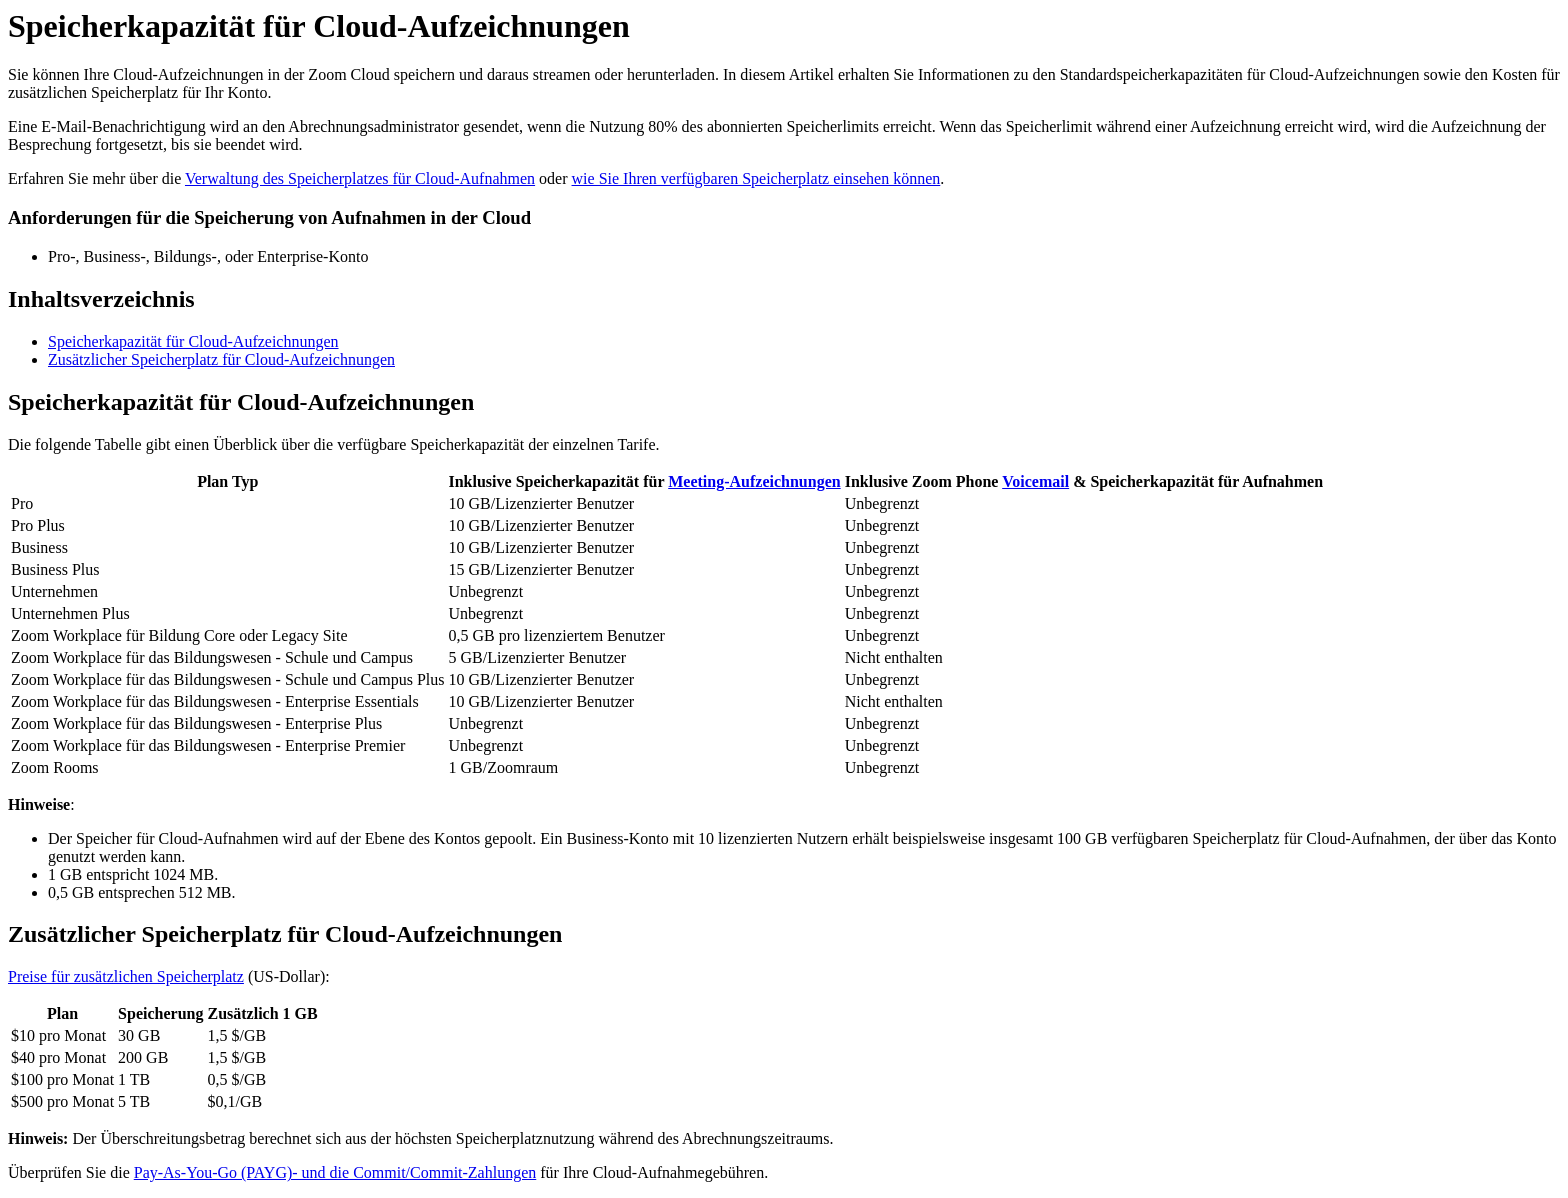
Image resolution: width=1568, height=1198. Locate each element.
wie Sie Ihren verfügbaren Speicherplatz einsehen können (756, 178)
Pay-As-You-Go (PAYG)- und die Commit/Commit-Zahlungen (335, 1172)
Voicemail (1035, 481)
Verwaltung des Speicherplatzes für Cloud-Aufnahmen (360, 178)
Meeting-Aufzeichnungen (754, 481)
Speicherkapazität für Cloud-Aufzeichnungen (193, 341)
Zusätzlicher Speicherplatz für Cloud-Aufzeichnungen (221, 359)
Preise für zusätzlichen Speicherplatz (126, 976)
